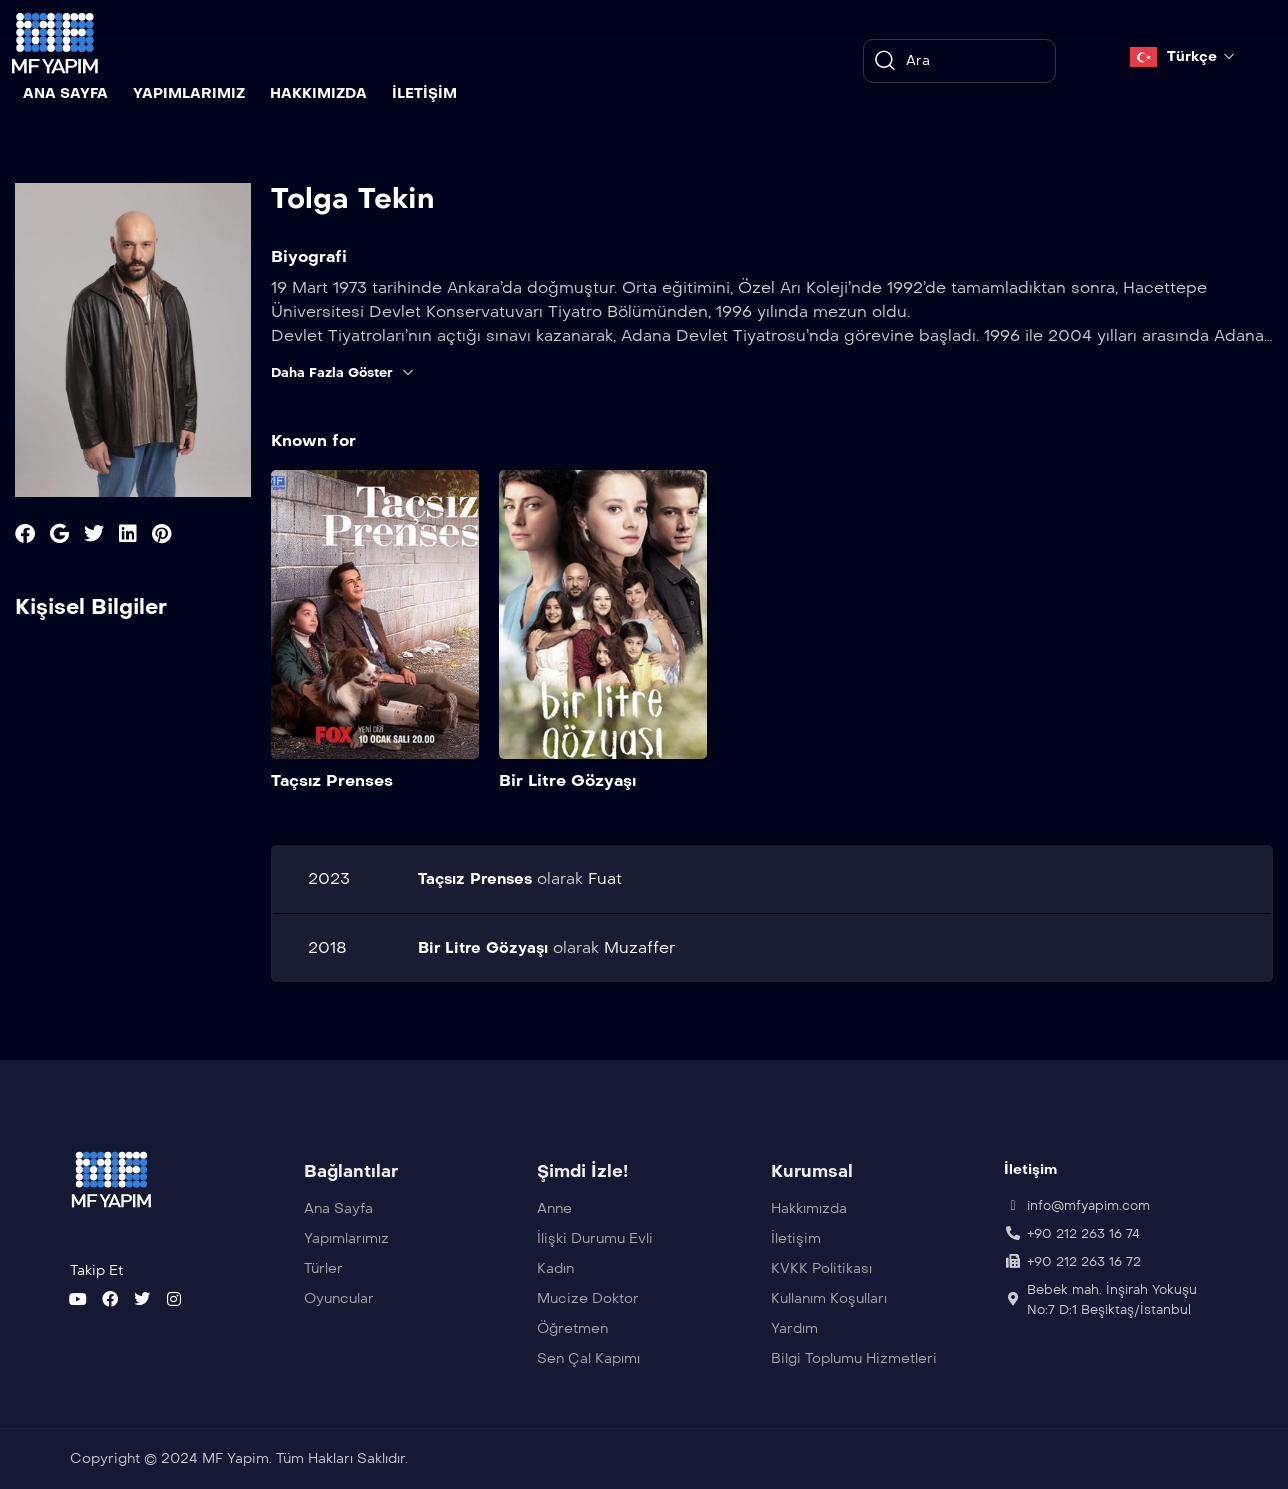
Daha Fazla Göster (347, 373)
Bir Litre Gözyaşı (567, 779)
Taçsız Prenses (332, 779)
